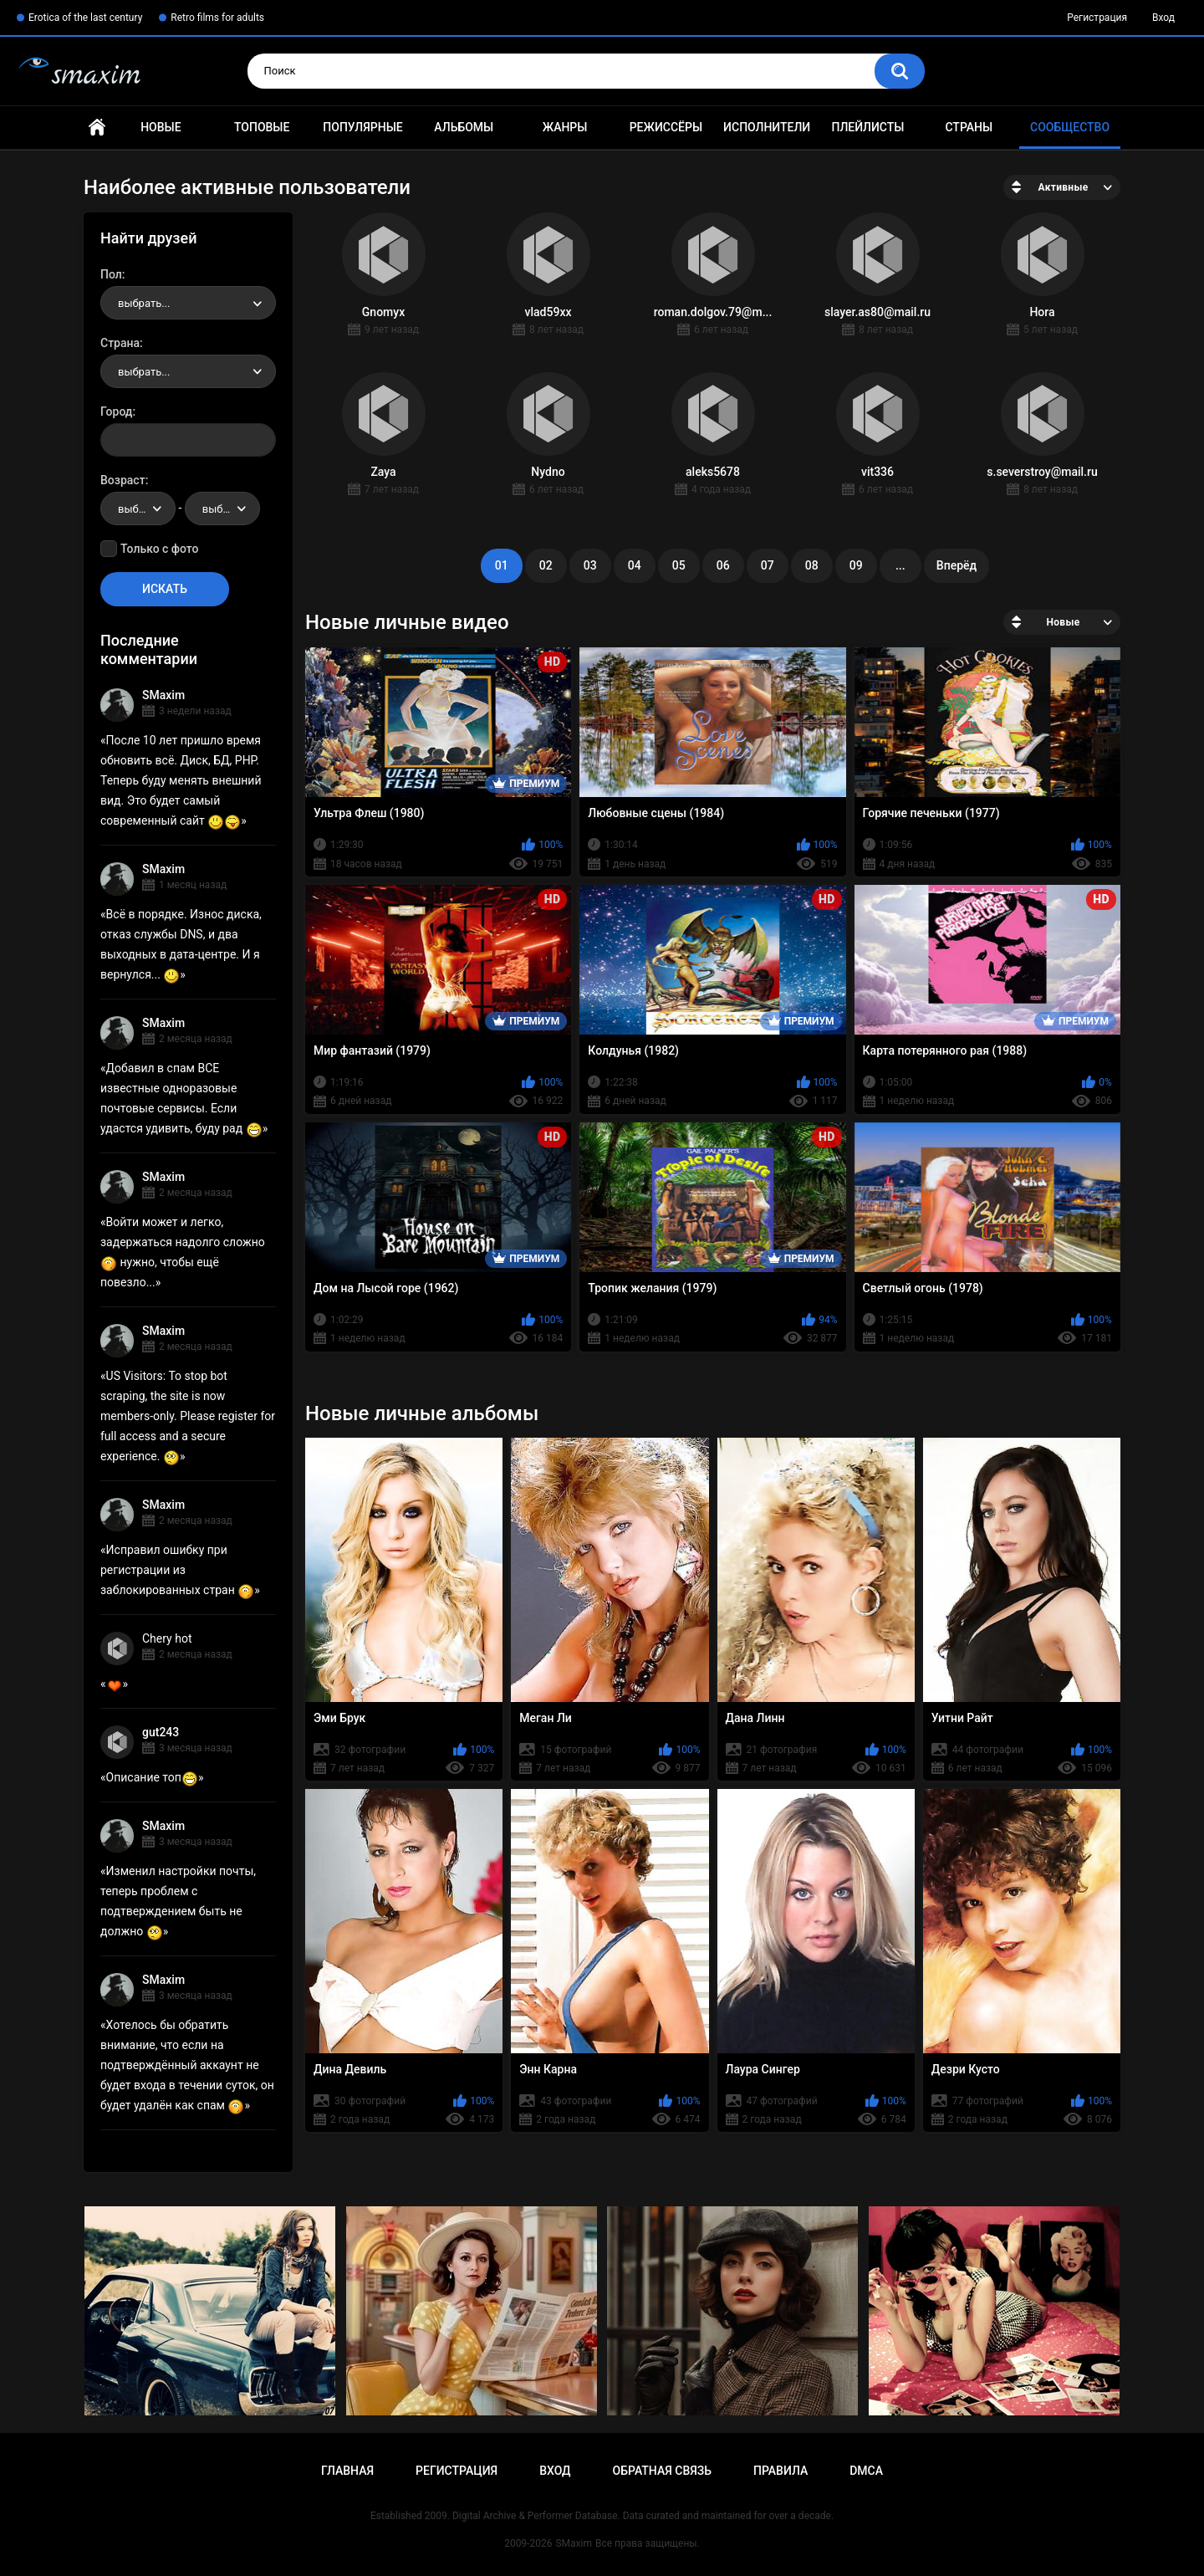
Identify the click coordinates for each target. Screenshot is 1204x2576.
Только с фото (159, 548)
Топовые (261, 127)
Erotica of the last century (85, 17)
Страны (968, 127)
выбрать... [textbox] (144, 303)
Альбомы (463, 127)
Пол (111, 274)
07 (767, 565)
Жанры (565, 127)
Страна (120, 343)
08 (812, 565)
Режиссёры (666, 127)
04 (634, 565)
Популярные (362, 127)
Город (116, 411)
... (900, 565)
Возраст (122, 480)
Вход (1163, 17)
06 (723, 565)
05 (679, 565)
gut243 (160, 1732)
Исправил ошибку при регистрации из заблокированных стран (177, 1570)
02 (546, 565)
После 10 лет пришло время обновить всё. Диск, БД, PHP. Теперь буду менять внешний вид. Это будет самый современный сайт (181, 780)
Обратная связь (662, 2470)
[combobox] (188, 302)
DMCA (866, 2470)
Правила (780, 2470)
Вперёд (956, 565)
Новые (160, 127)
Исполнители (766, 127)
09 (856, 565)
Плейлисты (867, 127)
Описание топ (152, 1777)
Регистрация (1097, 17)
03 (590, 565)
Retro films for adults (217, 17)
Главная (97, 127)
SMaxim (163, 695)
